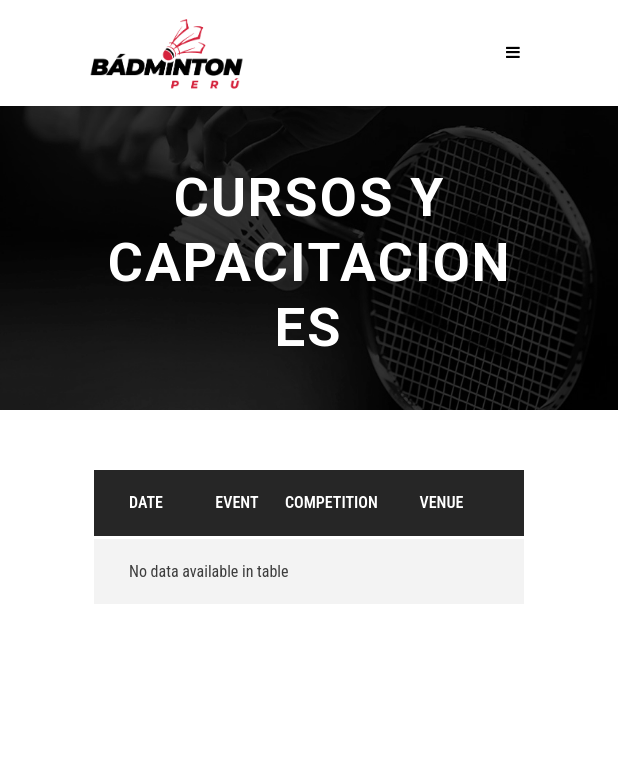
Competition (331, 502)
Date (146, 502)
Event (236, 502)
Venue (442, 502)
